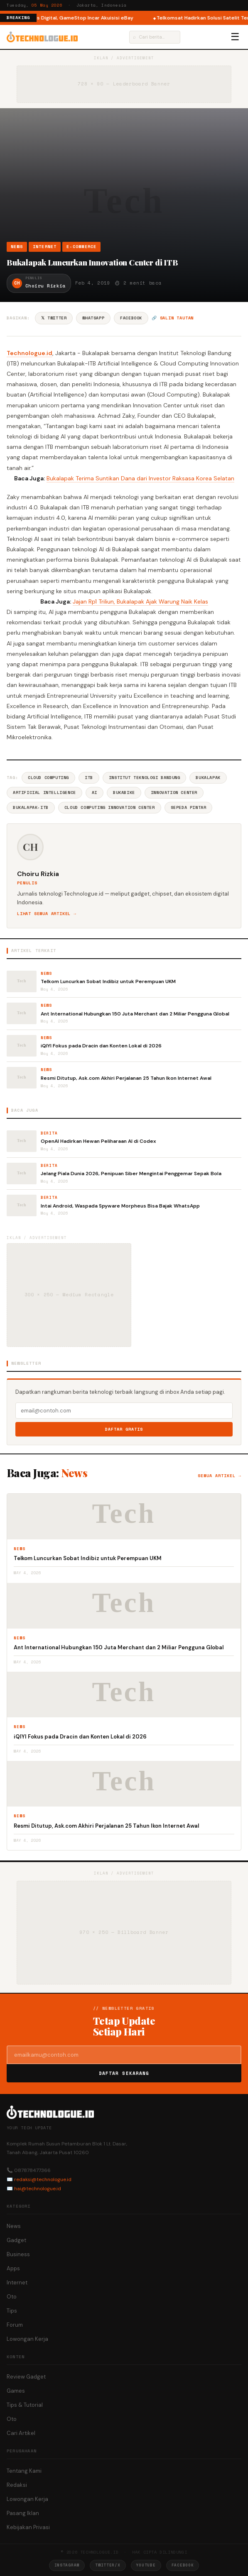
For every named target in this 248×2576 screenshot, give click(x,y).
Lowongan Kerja (27, 2338)
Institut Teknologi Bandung (144, 777)
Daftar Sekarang (124, 2073)
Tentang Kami (24, 2470)
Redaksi (17, 2484)
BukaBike (124, 792)
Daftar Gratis (124, 1429)
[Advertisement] (124, 179)
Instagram (66, 2565)
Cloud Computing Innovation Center (109, 807)
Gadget (16, 2240)
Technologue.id (29, 353)
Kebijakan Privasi (28, 2527)
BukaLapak (208, 777)
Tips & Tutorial (25, 2404)
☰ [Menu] (235, 37)
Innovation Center (174, 792)
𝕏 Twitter (53, 318)
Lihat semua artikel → (46, 914)
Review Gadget (26, 2376)
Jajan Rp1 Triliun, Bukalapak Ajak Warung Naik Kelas (140, 601)
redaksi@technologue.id (42, 2179)
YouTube (146, 2565)
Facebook (131, 318)
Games (16, 2390)
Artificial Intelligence (44, 792)
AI (94, 792)
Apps (13, 2268)
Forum (15, 2324)
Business (18, 2254)
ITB (89, 777)
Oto (12, 2296)
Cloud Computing (48, 777)
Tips (12, 2310)
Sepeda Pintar (188, 807)
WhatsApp (93, 318)
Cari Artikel (21, 2433)
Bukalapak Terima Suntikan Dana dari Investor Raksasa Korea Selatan (140, 478)
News (17, 246)
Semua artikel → (219, 1476)
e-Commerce (81, 246)
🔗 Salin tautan (173, 318)
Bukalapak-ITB (31, 807)
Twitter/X (107, 2565)
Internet (45, 246)
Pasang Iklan (23, 2513)
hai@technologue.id (37, 2188)
